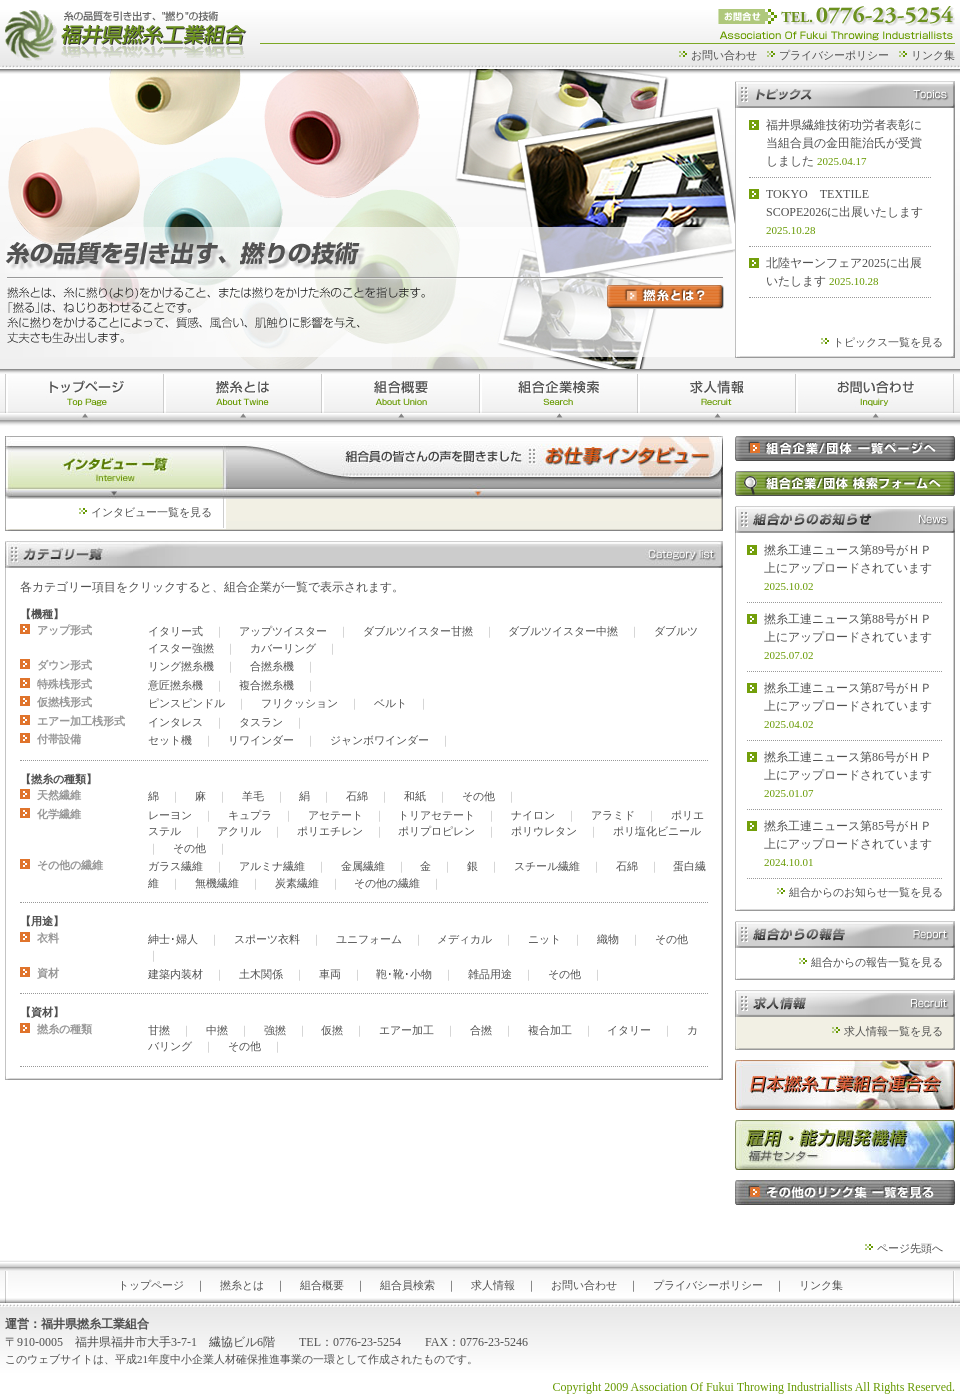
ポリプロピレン (436, 831)
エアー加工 (406, 1030)
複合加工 (550, 1030)
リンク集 (933, 55)
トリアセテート (436, 815)
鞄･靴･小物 (404, 974)
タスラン (261, 722)
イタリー (629, 1030)
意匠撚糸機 (175, 685)
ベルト (390, 703)
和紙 (415, 796)
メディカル (464, 939)
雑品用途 (490, 974)
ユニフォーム (369, 939)
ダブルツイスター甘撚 (418, 631)
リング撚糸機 (181, 666)
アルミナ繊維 (272, 866)
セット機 (170, 740)
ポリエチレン (330, 831)
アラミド (613, 815)
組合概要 (322, 1285)
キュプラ (250, 815)
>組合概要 (401, 397)
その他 (478, 796)
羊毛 (253, 796)
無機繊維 (217, 883)
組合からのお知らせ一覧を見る (866, 892)
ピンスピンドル (186, 703)
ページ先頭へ (910, 1248)
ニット (544, 939)
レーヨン (170, 815)
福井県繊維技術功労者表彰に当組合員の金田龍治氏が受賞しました (844, 143)
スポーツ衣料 (267, 939)
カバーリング (283, 648)
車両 (330, 974)
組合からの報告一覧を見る (877, 962)
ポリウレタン (544, 831)
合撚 (481, 1030)
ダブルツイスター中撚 (563, 631)
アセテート (335, 815)
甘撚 (159, 1030)
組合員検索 (407, 1285)
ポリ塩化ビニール (657, 831)
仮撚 (332, 1030)
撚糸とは (243, 397)
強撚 (275, 1030)
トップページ (84, 397)
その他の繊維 (387, 883)
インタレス (175, 722)
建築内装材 (175, 974)
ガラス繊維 (175, 866)
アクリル (239, 831)
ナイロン (533, 815)
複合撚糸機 (266, 685)
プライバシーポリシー (834, 55)
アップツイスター (283, 631)
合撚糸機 (272, 666)
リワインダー (261, 740)
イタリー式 (175, 631)
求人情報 (717, 397)
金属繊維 (363, 866)
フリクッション (299, 703)
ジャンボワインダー (379, 740)
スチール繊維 (547, 866)
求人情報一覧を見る (893, 1031)
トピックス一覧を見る (888, 342)
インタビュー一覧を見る (151, 512)
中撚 (217, 1030)
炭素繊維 (297, 883)
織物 (608, 939)
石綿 (357, 796)
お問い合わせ (724, 55)
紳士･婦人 (173, 939)
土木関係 (261, 974)
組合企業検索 (559, 397)
